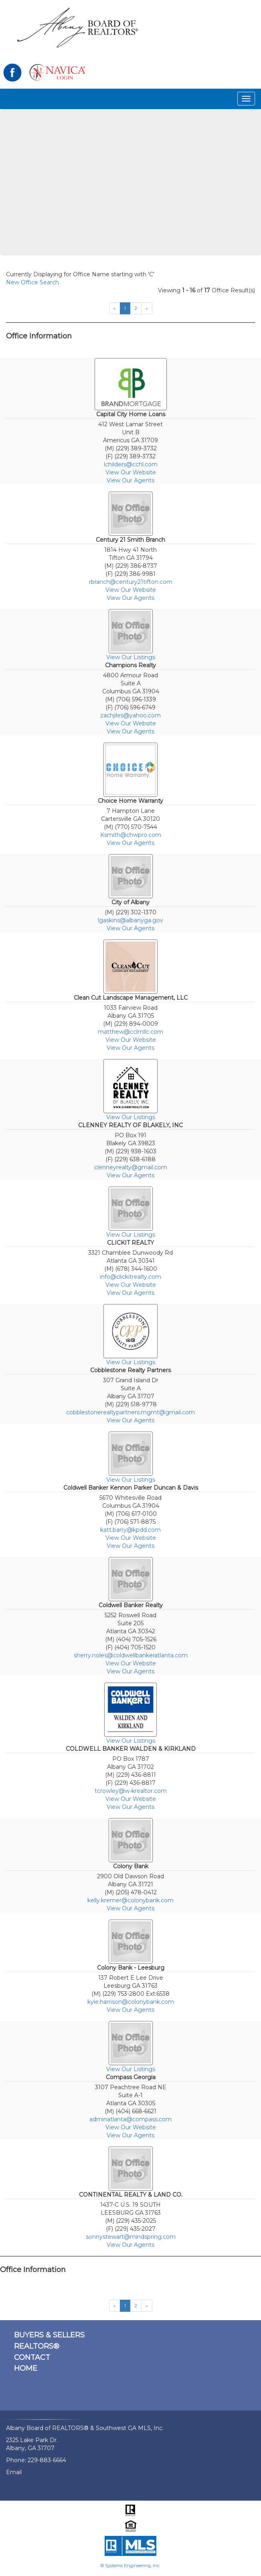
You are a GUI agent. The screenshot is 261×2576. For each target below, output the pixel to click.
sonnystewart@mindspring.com (131, 2236)
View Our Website (130, 472)
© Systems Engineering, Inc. (130, 2565)
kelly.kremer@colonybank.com (130, 1900)
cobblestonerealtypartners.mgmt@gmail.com (130, 1412)
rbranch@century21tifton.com (130, 581)
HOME (25, 2368)
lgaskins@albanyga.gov (130, 920)
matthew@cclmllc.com (130, 1031)
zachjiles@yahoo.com (130, 715)
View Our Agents (130, 480)
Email (14, 2472)
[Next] (146, 308)
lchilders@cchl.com (131, 464)
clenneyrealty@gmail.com (130, 1167)
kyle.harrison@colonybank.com (130, 2001)
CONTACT (32, 2357)
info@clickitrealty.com (130, 1276)
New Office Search (32, 282)
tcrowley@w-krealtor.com (131, 1790)
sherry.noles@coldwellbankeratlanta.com (131, 1655)
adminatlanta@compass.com (130, 2119)
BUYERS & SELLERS (49, 2335)
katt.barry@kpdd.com (130, 1529)
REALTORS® (36, 2346)
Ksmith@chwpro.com (130, 834)
